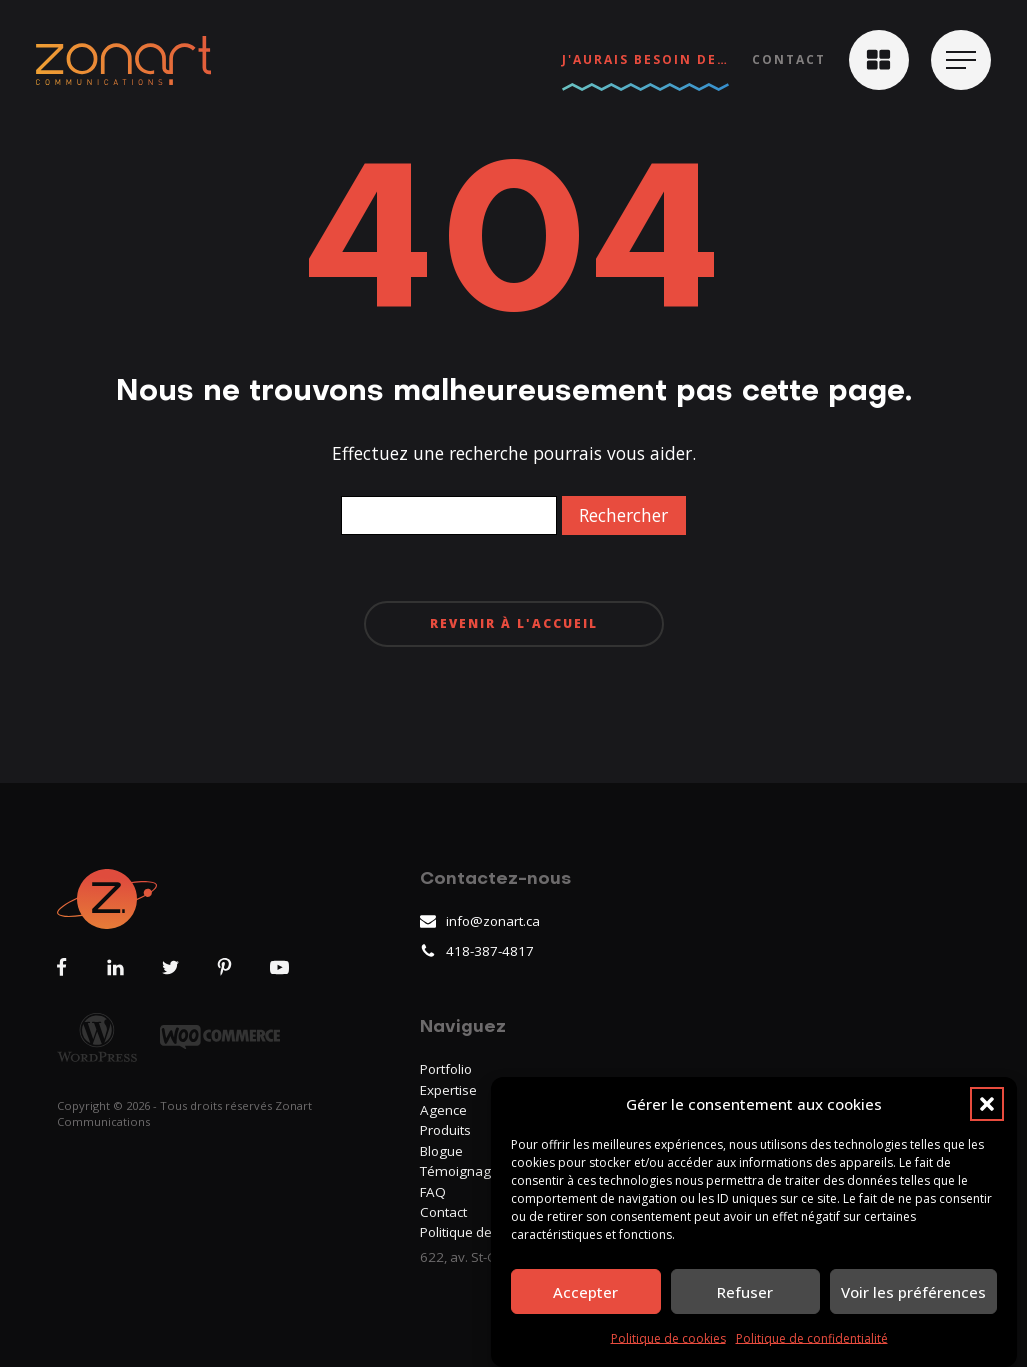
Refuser (745, 1292)
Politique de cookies (668, 1339)
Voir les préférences (913, 1292)
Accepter (585, 1292)
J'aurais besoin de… (645, 59)
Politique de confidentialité (812, 1339)
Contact (789, 59)
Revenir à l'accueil (514, 623)
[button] (987, 1104)
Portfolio (446, 1069)
